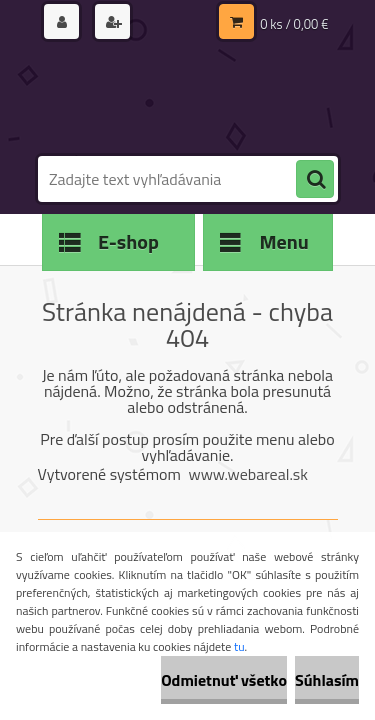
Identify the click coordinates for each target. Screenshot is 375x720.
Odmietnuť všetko (224, 680)
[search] (315, 180)
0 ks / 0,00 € (294, 24)
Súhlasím (327, 680)
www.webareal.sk (248, 474)
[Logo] (175, 98)
